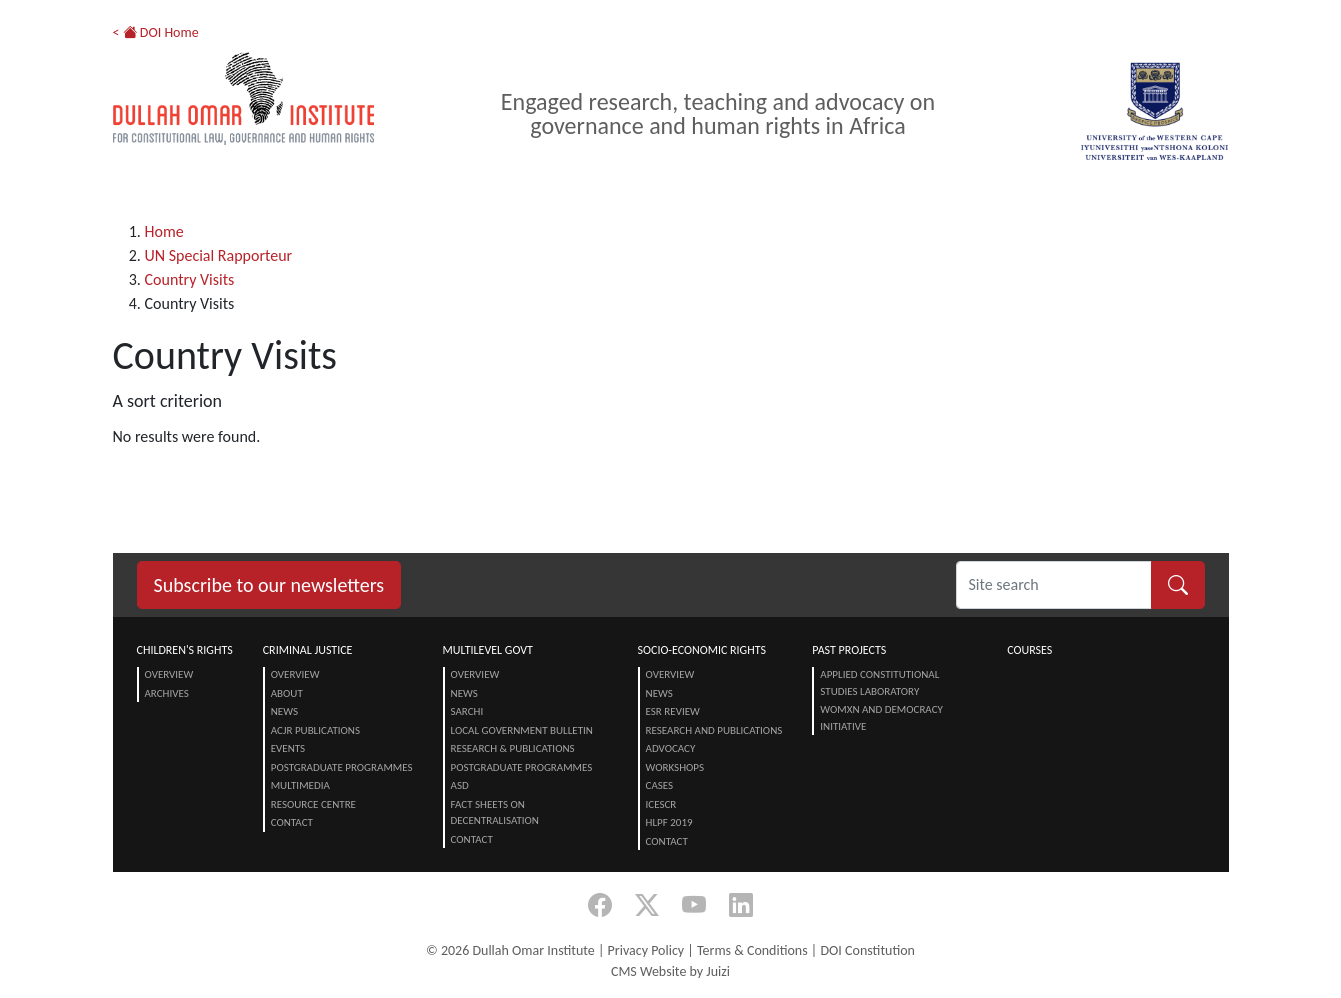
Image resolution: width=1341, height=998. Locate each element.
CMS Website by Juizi (670, 971)
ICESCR (661, 804)
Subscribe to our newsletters (269, 585)
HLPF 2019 (669, 822)
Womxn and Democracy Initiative (881, 718)
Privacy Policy (646, 950)
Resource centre (313, 804)
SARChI (467, 711)
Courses (1029, 650)
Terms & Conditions (752, 950)
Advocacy (671, 748)
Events (288, 748)
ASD (460, 785)
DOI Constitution (867, 950)
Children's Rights (185, 650)
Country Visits (190, 279)
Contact (292, 822)
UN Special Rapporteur (219, 255)
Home (164, 231)
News (284, 711)
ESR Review (673, 711)
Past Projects (849, 650)
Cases (660, 785)
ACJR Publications (315, 730)
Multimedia (300, 785)
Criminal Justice (308, 650)
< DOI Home (156, 32)
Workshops (675, 767)
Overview (169, 674)
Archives (167, 693)
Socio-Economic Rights (702, 650)
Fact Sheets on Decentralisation (495, 813)
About (287, 693)
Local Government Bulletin (522, 730)
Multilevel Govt (488, 650)
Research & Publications (513, 748)
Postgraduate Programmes (342, 767)
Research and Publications (714, 730)
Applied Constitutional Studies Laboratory (879, 683)
